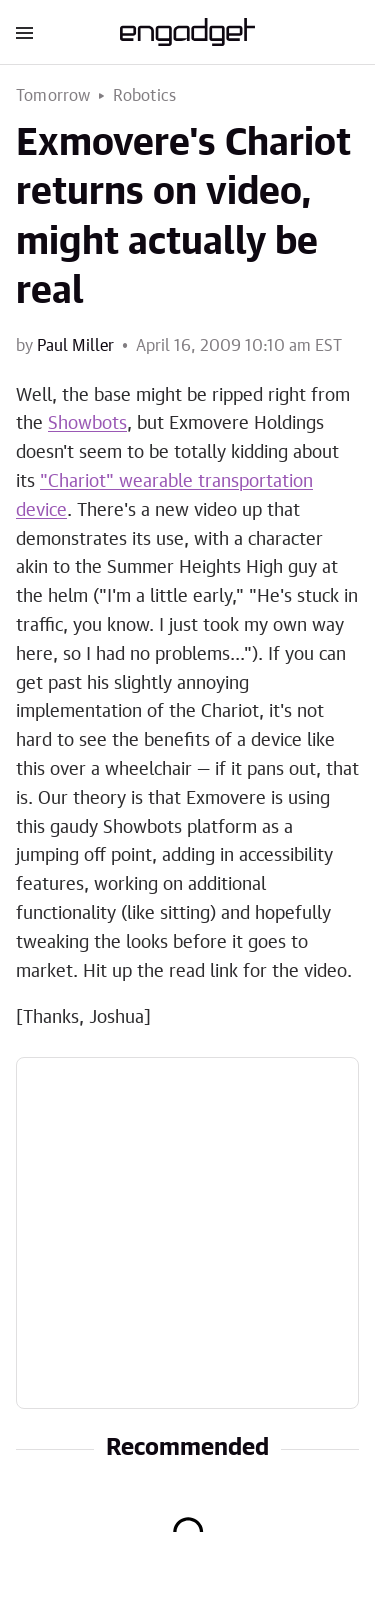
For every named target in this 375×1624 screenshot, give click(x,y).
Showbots (87, 424)
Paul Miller (75, 346)
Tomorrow (53, 96)
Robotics (145, 96)
